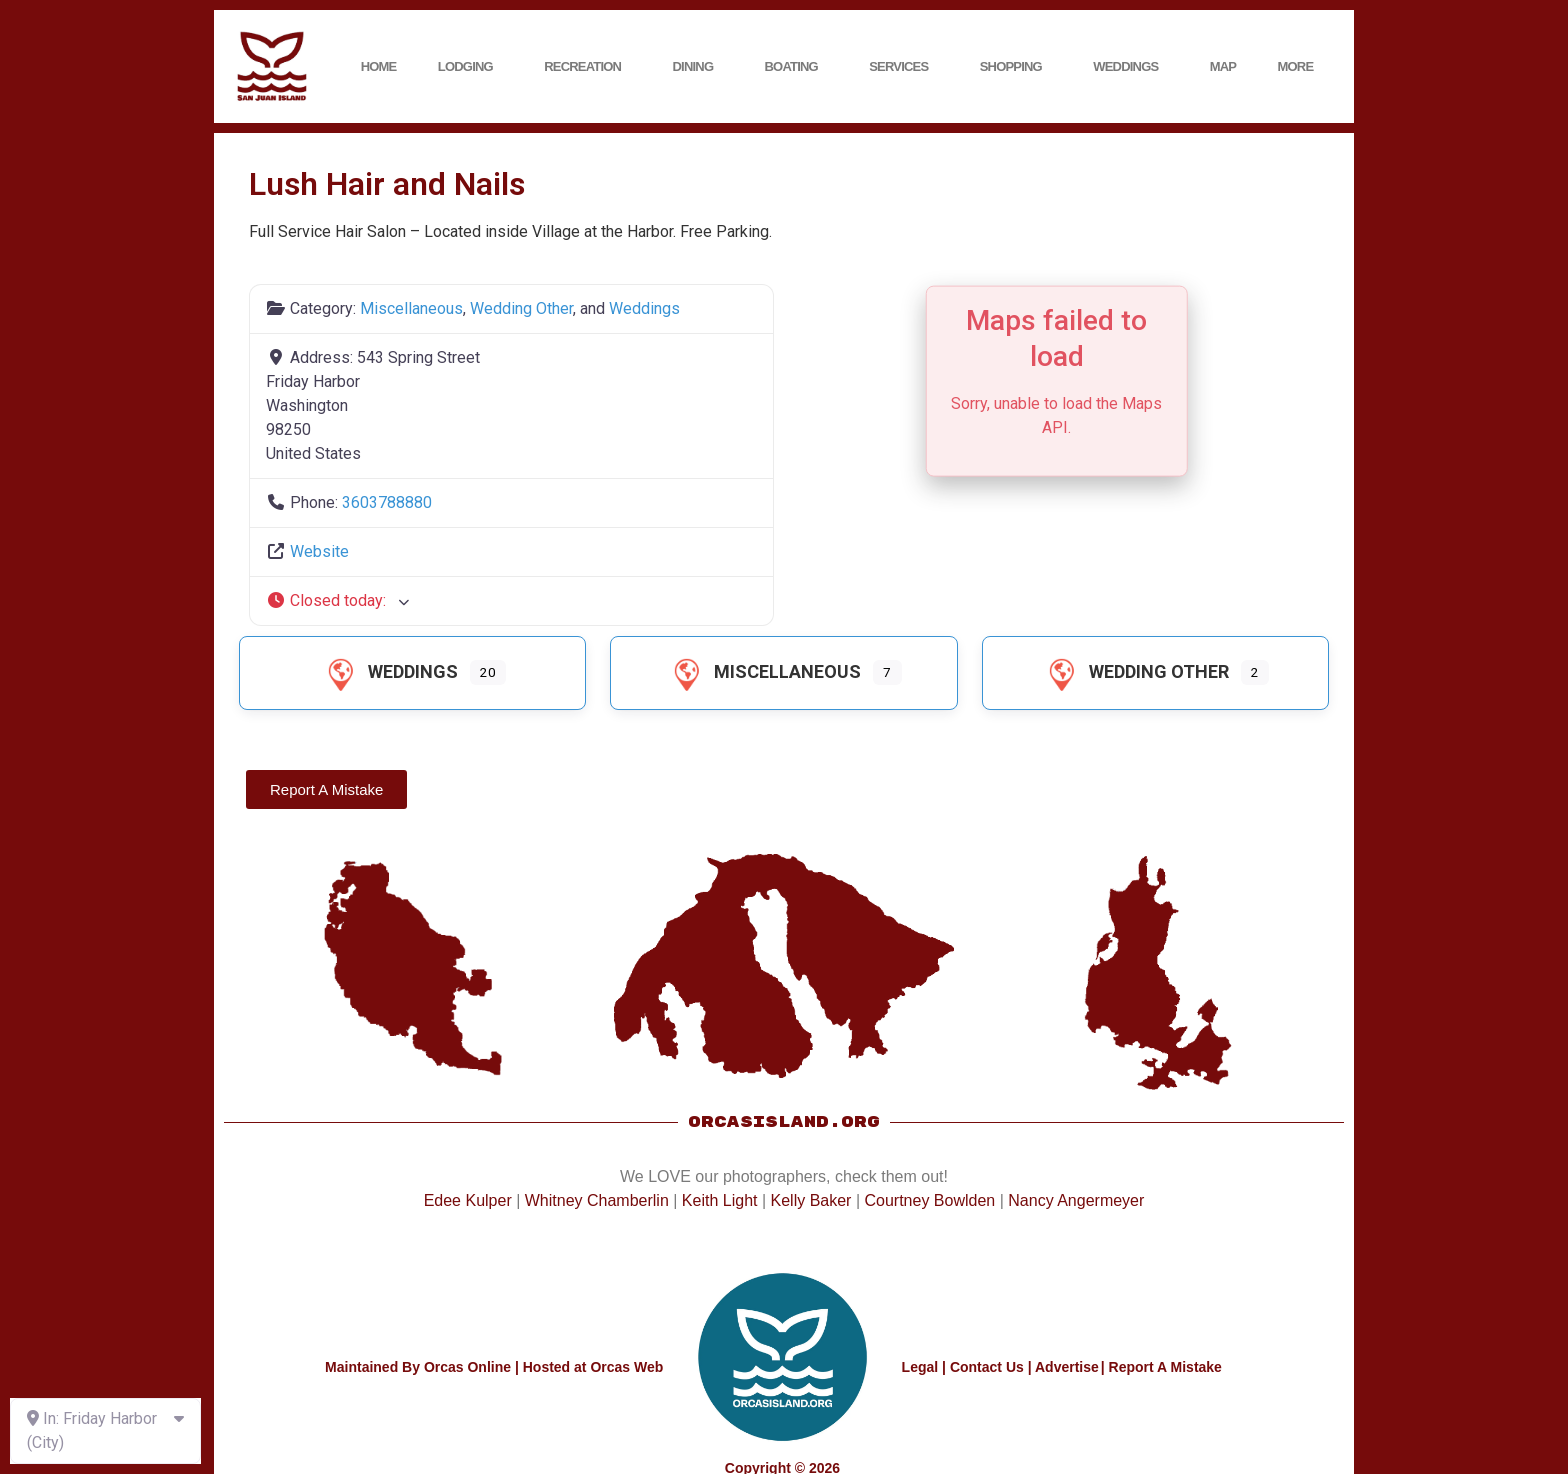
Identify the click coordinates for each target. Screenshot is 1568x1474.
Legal (920, 1367)
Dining (698, 67)
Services (903, 67)
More (1301, 67)
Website (319, 551)
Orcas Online (467, 1367)
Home (379, 66)
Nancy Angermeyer (1076, 1200)
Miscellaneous (411, 308)
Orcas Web (626, 1367)
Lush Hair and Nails (387, 184)
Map (1223, 66)
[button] (511, 601)
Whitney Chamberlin (597, 1200)
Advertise (1067, 1367)
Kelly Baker (811, 1200)
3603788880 (387, 502)
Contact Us (987, 1367)
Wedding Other (521, 308)
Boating (796, 67)
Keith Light (720, 1200)
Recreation (587, 67)
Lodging (470, 67)
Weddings (1130, 67)
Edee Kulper (468, 1200)
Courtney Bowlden (929, 1200)
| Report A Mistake (1161, 1367)
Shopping (1016, 67)
